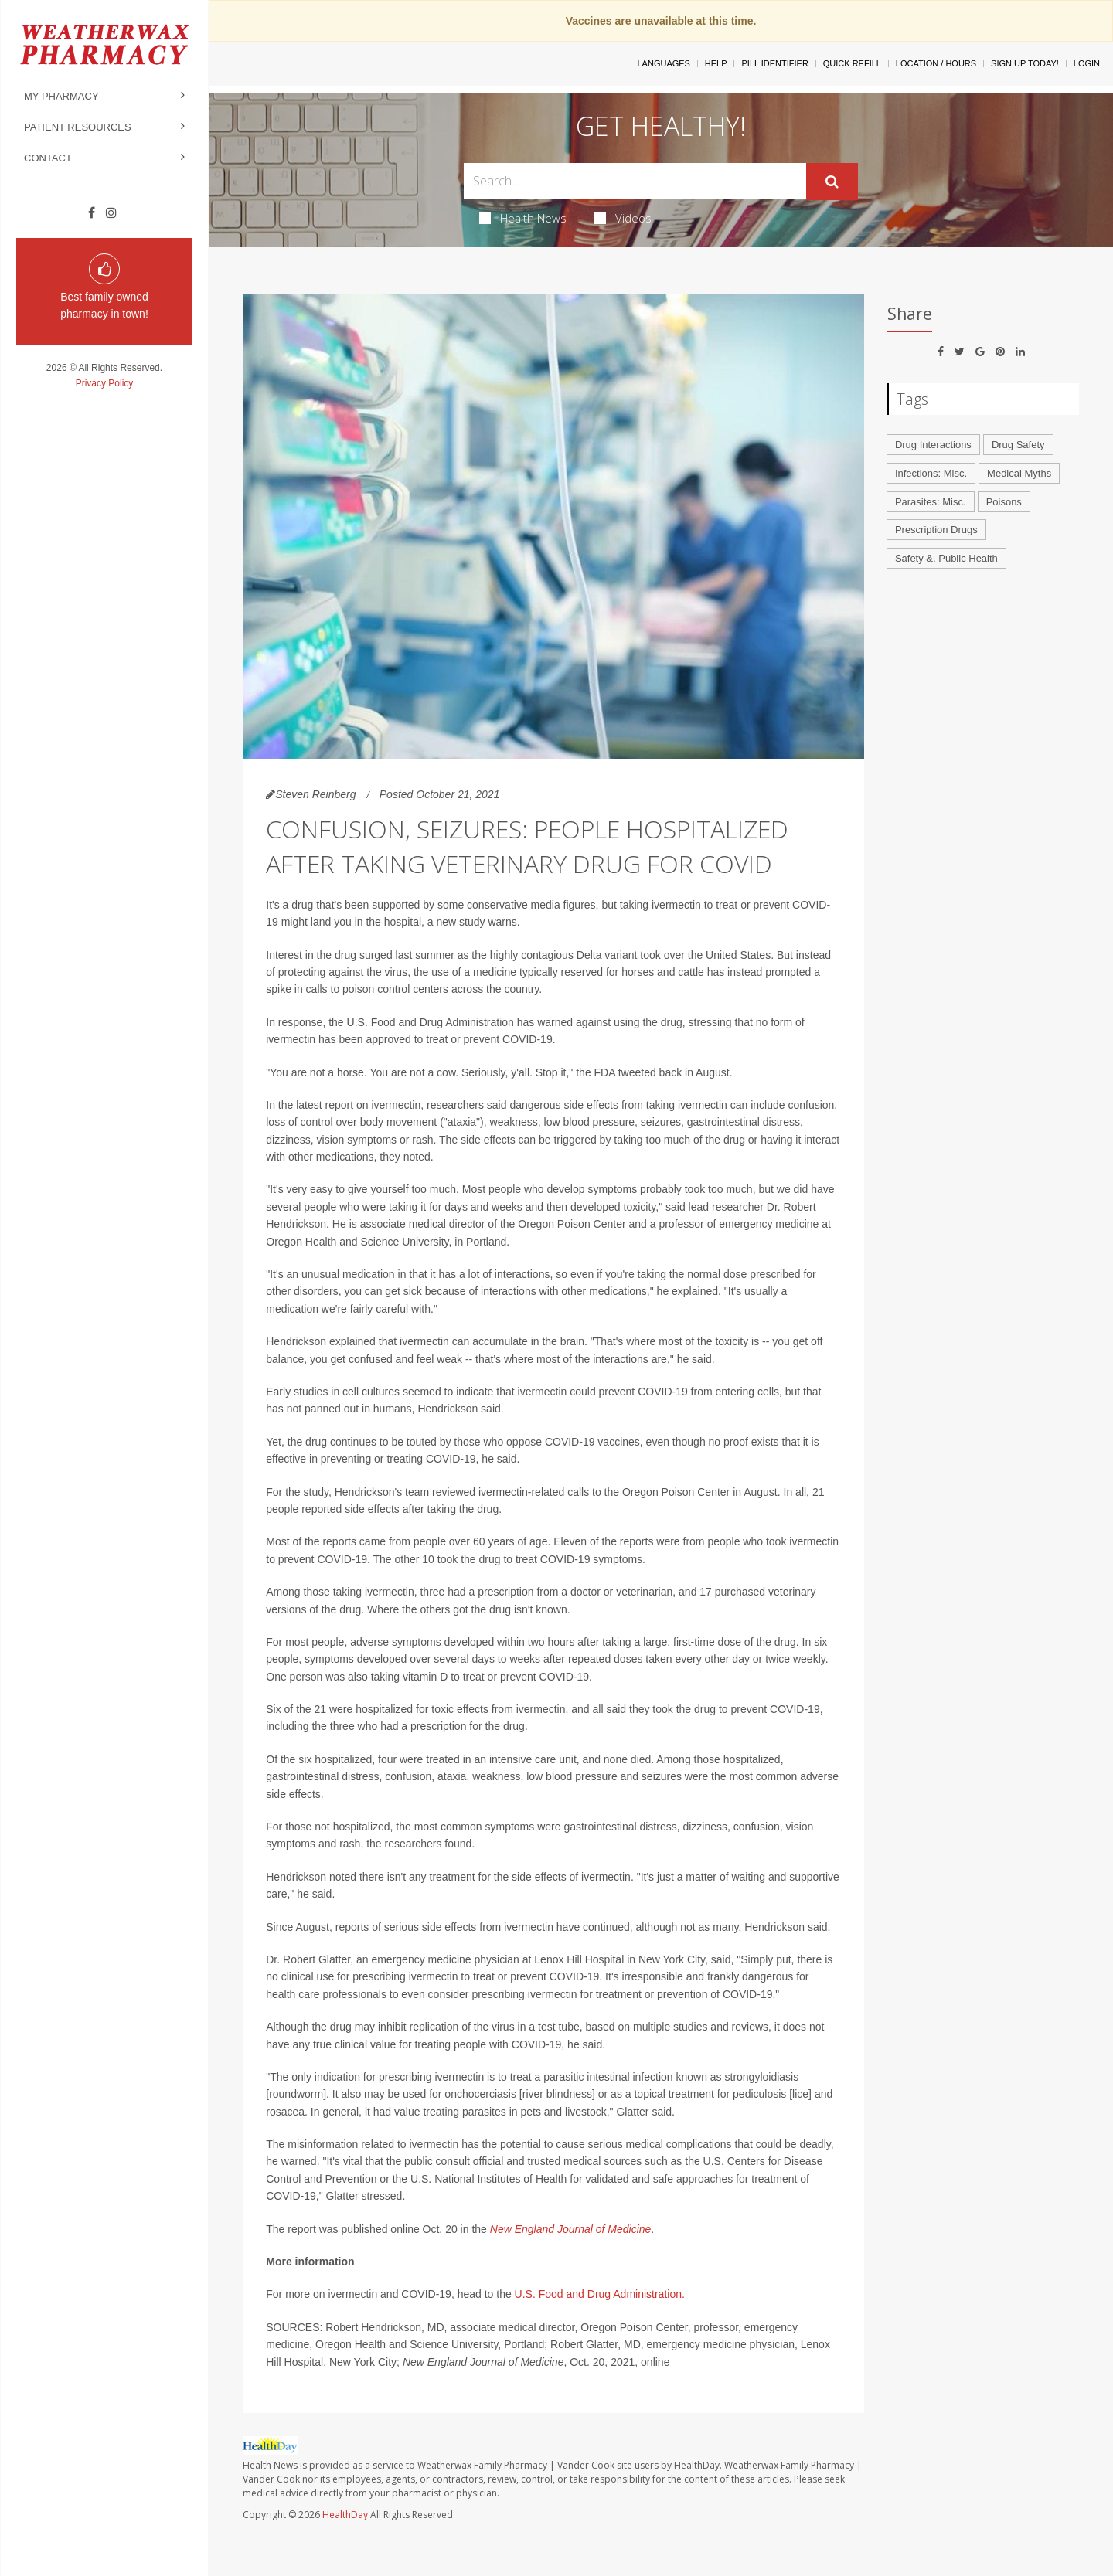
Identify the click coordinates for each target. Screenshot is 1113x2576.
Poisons (1004, 502)
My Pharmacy (61, 96)
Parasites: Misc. (930, 502)
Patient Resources (77, 127)
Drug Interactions (933, 444)
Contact (48, 158)
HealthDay (345, 2514)
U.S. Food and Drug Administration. (598, 2294)
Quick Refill (852, 63)
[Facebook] (91, 213)
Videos (623, 218)
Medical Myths (1019, 473)
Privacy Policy (105, 383)
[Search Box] (635, 181)
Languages (663, 63)
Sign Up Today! (1025, 63)
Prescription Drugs (936, 529)
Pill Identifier (774, 63)
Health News (523, 218)
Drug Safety (1018, 444)
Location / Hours (936, 63)
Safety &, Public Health (946, 558)
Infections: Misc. (931, 473)
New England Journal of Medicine (571, 2229)
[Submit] (832, 181)
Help (716, 63)
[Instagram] (111, 213)
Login (1087, 63)
